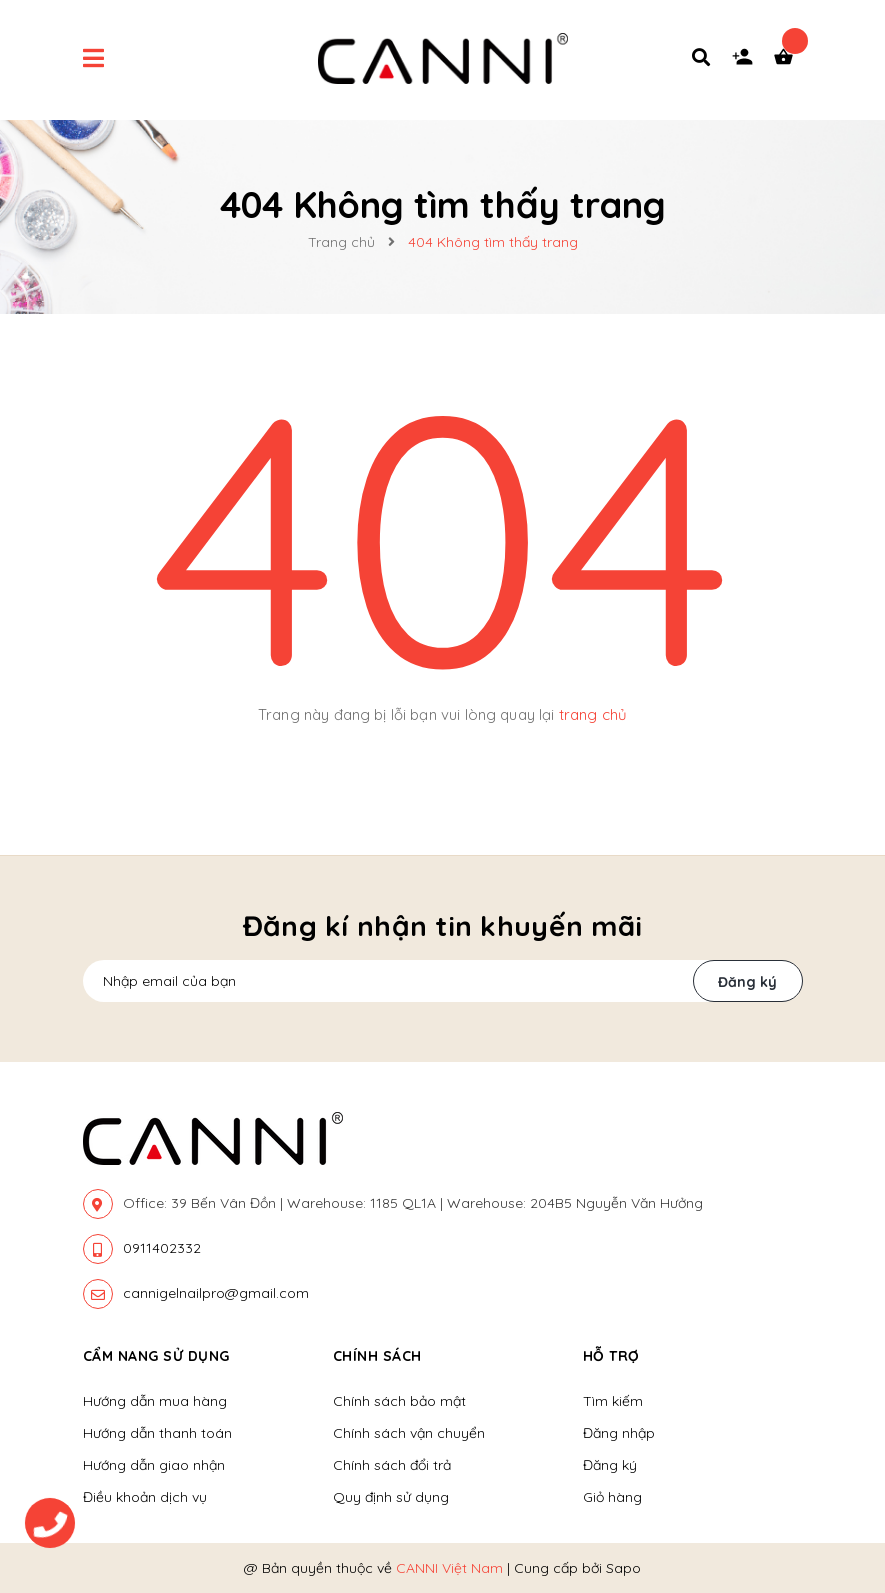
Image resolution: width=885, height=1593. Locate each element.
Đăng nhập (619, 1433)
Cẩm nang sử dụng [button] (156, 1356)
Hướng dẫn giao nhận (154, 1465)
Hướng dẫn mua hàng (155, 1401)
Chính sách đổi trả (392, 1465)
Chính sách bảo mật (399, 1401)
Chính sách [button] (377, 1356)
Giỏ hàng (612, 1497)
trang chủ (593, 714)
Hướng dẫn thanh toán (157, 1433)
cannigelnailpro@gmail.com (216, 1293)
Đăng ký (747, 982)
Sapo (623, 1568)
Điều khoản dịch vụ (145, 1497)
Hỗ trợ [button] (611, 1356)
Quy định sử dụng (391, 1497)
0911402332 (162, 1248)
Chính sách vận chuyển (409, 1433)
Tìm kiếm (613, 1401)
